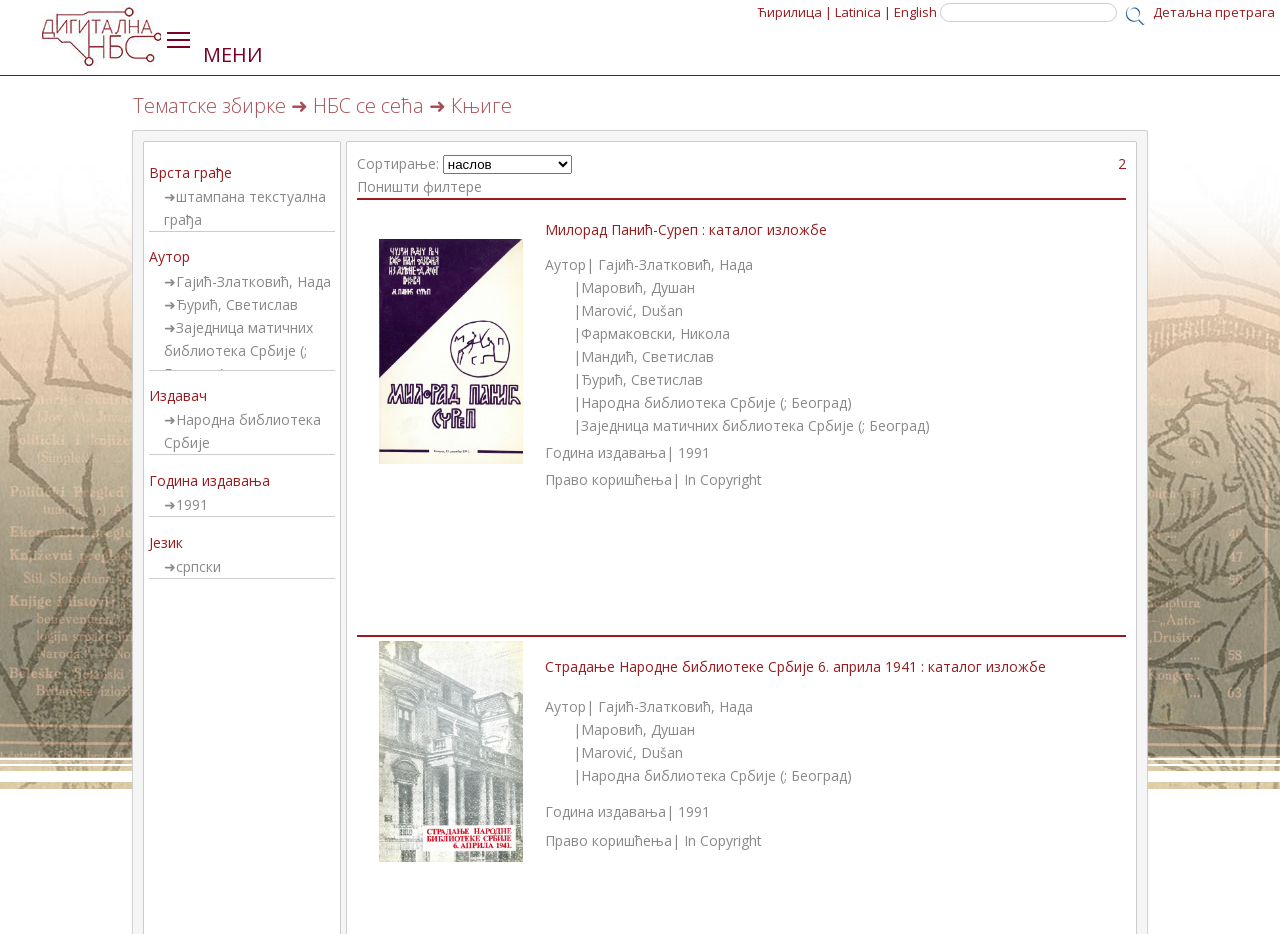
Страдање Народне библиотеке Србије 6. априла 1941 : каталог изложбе (795, 666)
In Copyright (723, 479)
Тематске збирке (209, 105)
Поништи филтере (419, 186)
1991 (192, 504)
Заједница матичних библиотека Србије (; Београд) (238, 350)
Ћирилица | (795, 12)
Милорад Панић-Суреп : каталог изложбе (686, 229)
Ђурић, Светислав (237, 304)
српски (198, 566)
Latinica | (863, 12)
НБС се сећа (368, 105)
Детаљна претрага (1214, 12)
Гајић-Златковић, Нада (253, 281)
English (915, 12)
